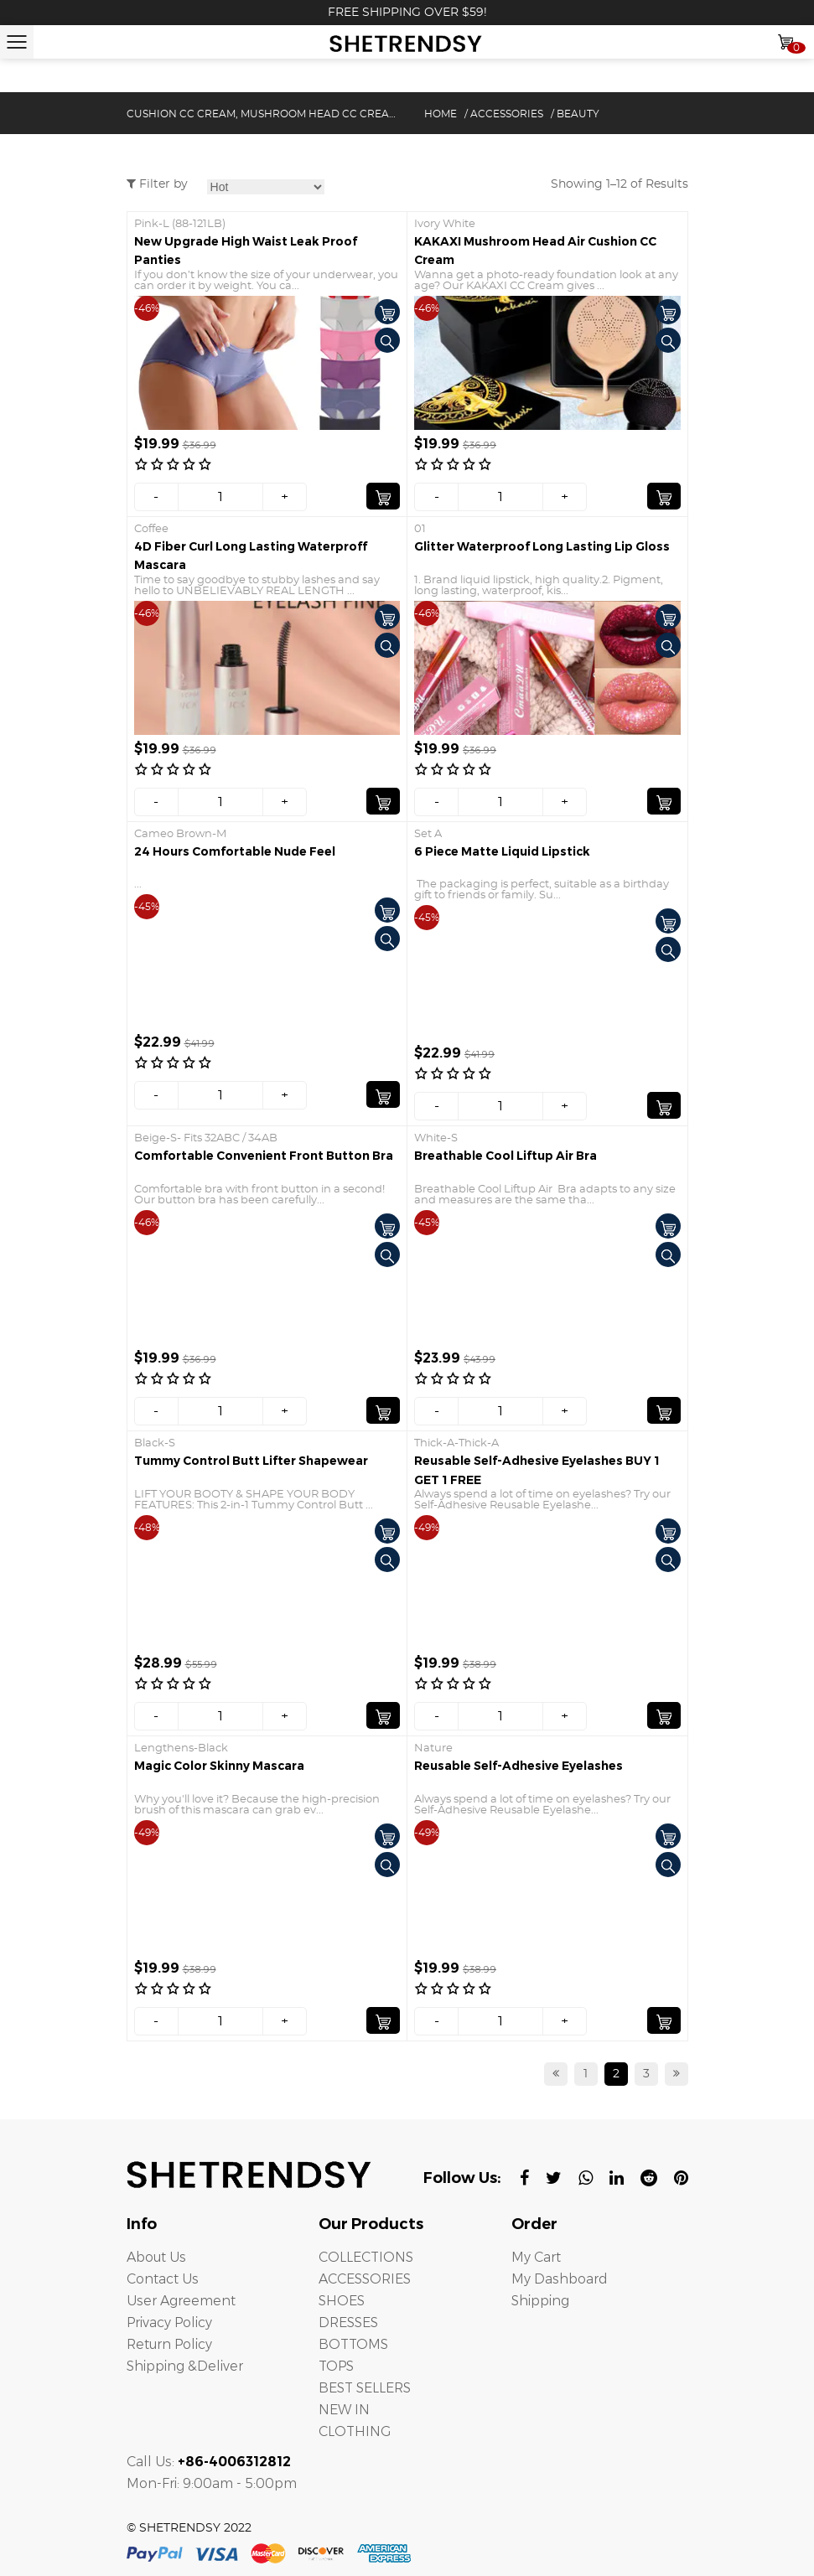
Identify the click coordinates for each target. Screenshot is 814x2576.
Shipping (542, 2301)
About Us (156, 2257)
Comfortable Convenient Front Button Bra (263, 1155)
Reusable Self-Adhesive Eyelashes (518, 1765)
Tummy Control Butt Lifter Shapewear (251, 1460)
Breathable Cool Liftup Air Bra (505, 1155)
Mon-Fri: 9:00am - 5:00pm (212, 2483)
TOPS (336, 2366)
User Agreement (181, 2301)
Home (440, 114)
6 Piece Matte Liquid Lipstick (502, 851)
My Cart (536, 2257)
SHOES (342, 2301)
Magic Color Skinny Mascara (219, 1765)
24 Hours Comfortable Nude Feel (234, 851)
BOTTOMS (353, 2344)
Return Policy (171, 2344)
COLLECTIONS (366, 2257)
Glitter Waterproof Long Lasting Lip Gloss (542, 546)
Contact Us (163, 2279)
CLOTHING (355, 2431)
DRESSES (349, 2322)
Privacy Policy (171, 2322)
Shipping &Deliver (187, 2366)
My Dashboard (559, 2279)
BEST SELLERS (365, 2388)
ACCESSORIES (506, 114)
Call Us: (209, 2462)
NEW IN (344, 2410)
